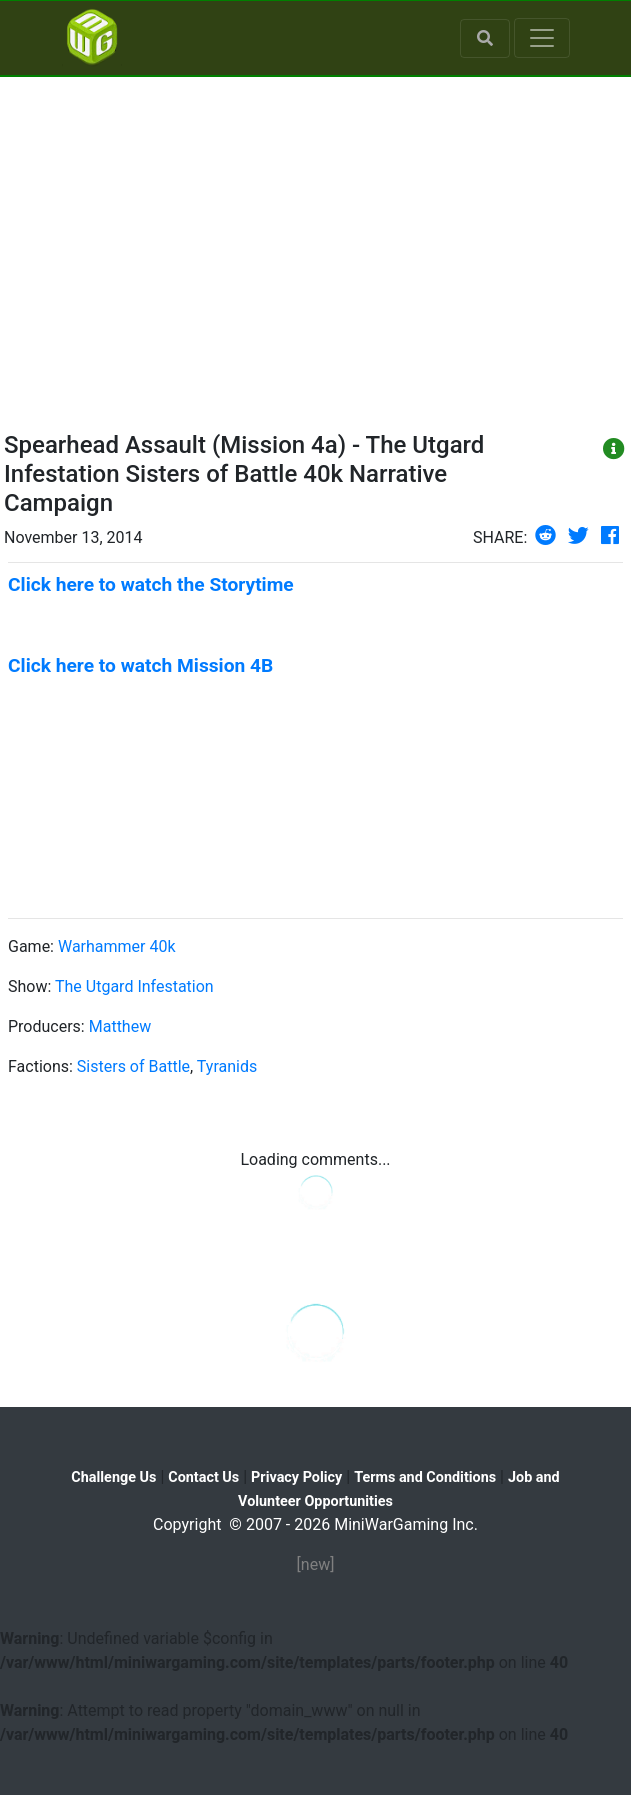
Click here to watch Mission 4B (140, 665)
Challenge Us (113, 1477)
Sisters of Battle (133, 1066)
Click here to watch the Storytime (151, 584)
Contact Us (203, 1477)
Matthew (120, 1026)
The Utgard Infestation (134, 986)
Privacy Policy (296, 1477)
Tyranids (227, 1066)
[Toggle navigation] (542, 38)
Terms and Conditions (425, 1477)
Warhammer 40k (117, 946)
